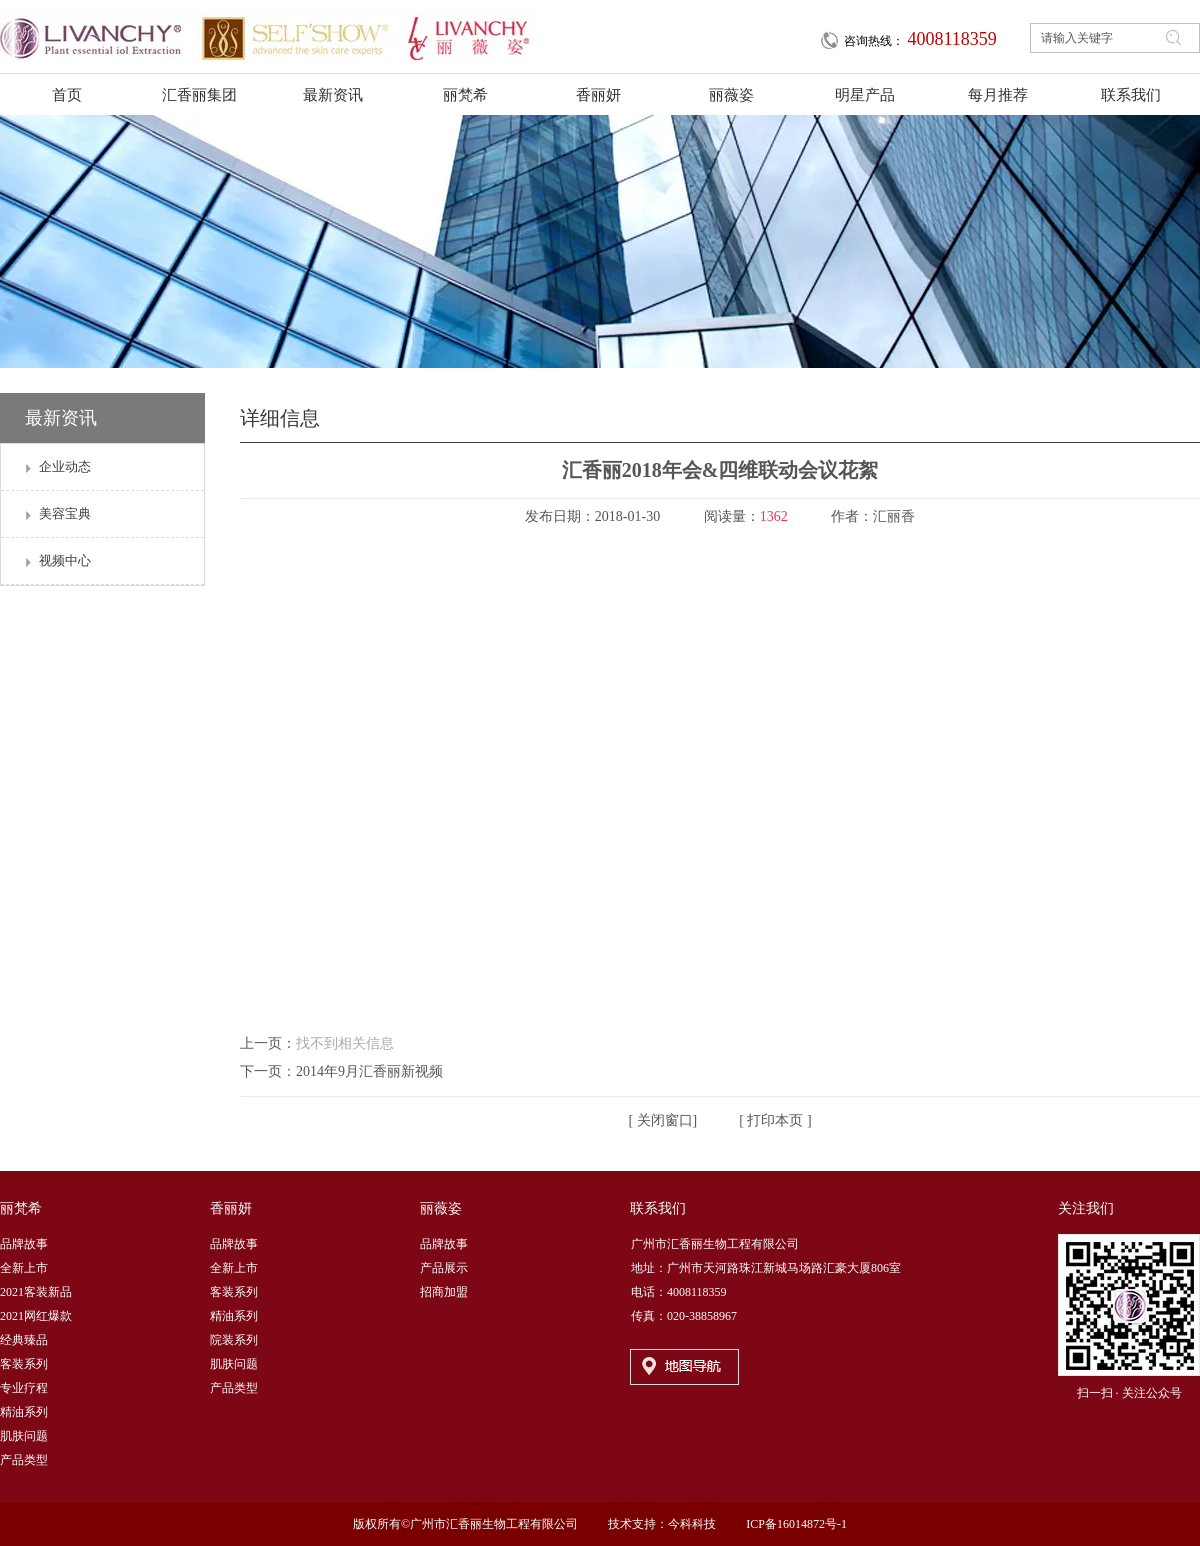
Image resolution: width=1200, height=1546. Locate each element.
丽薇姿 (441, 1208)
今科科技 (692, 1524)
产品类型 (24, 1460)
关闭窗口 (663, 1120)
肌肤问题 (24, 1436)
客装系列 (24, 1364)
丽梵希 (21, 1208)
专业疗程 (24, 1388)
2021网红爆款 (36, 1316)
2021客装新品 (36, 1292)
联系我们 (658, 1208)
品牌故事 (24, 1244)
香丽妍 (231, 1208)
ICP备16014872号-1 (796, 1524)
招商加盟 (444, 1292)
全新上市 (24, 1268)
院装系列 (234, 1340)
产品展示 (444, 1268)
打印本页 (774, 1120)
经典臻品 (24, 1340)
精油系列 (24, 1412)
